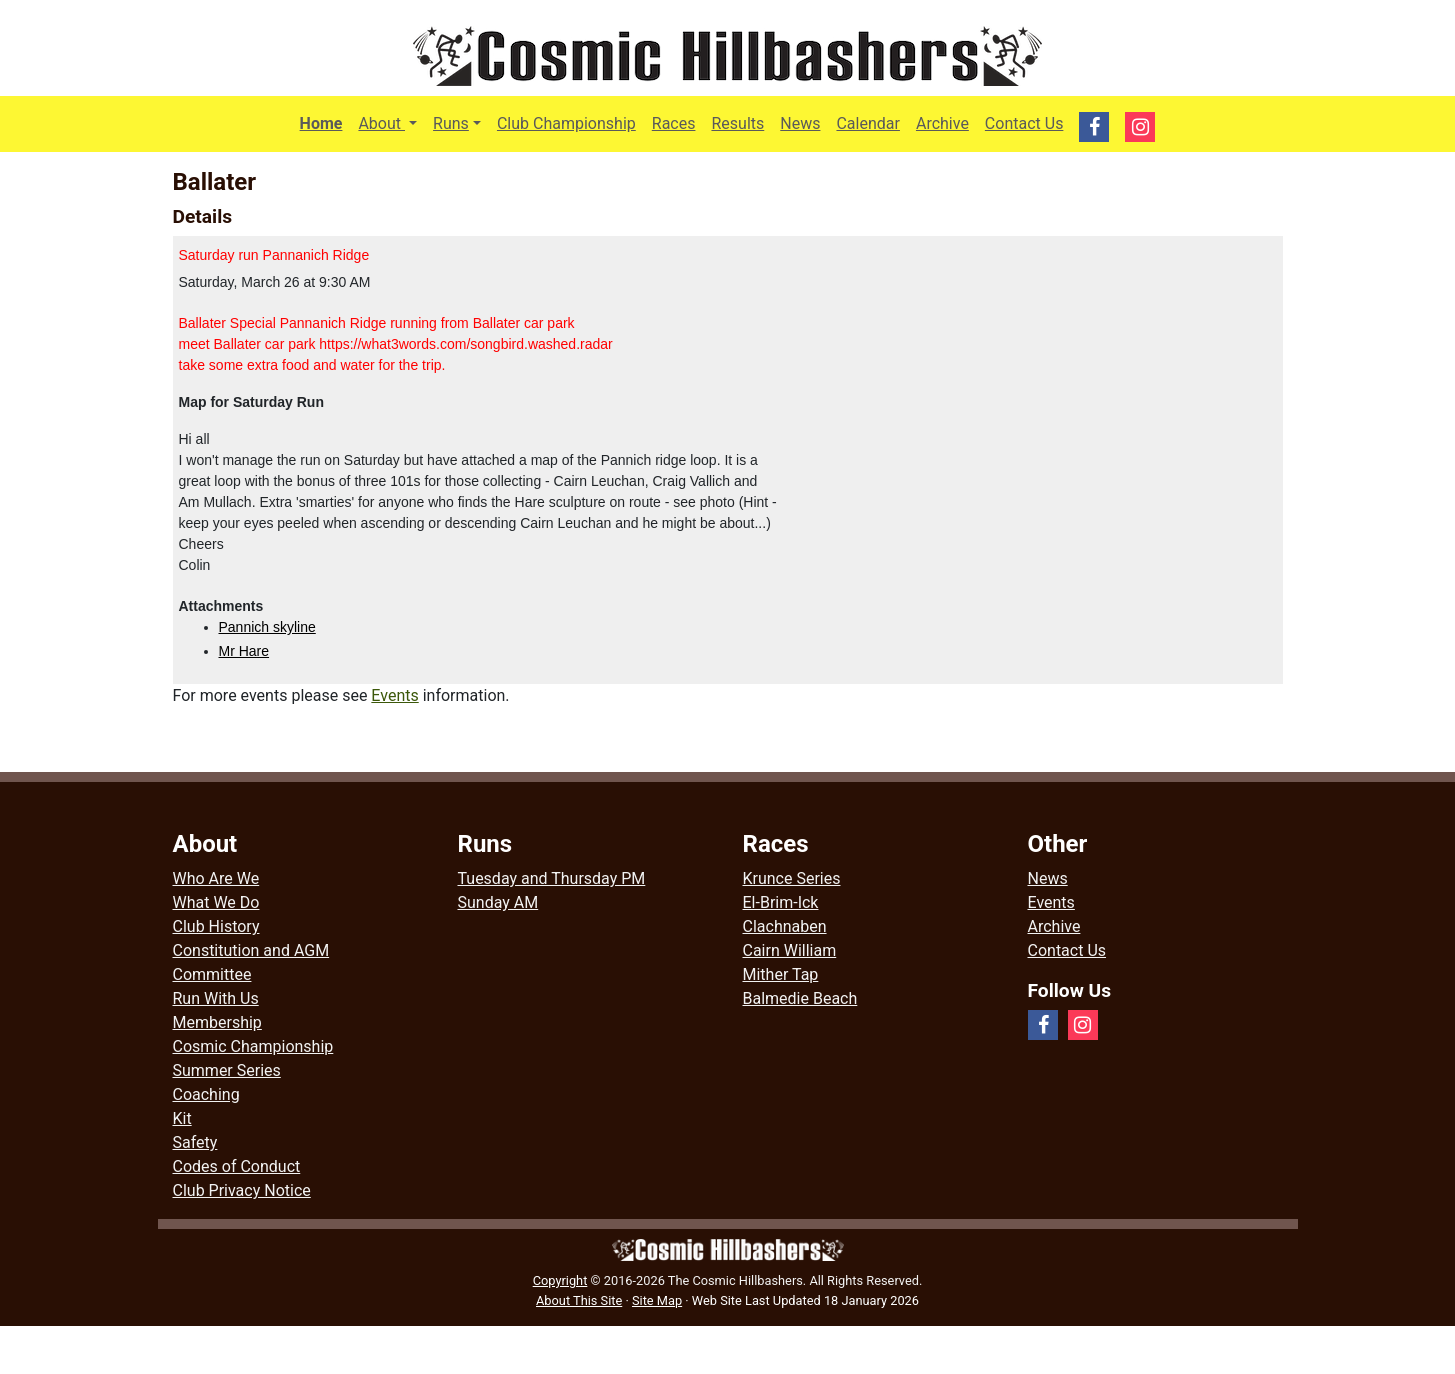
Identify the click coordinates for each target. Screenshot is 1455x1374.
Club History (216, 926)
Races (674, 123)
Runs (451, 123)
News (800, 123)
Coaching (206, 1094)
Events (394, 695)
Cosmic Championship (253, 1046)
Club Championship (566, 123)
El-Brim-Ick (781, 902)
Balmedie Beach (800, 998)
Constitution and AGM (251, 950)
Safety (195, 1142)
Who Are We (216, 878)
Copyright (560, 1280)
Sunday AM (498, 902)
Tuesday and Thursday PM (552, 878)
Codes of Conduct (237, 1166)
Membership (217, 1022)
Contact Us (1024, 123)
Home (321, 123)
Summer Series (227, 1070)
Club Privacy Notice (242, 1190)
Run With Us (216, 998)
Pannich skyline (267, 627)
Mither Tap (781, 974)
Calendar (867, 123)
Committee (212, 974)
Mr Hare (244, 651)
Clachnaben (785, 926)
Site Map (657, 1300)
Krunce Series (792, 878)
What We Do (216, 902)
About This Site (579, 1300)
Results (737, 123)
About (391, 122)
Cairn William (790, 950)
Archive (942, 123)
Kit (182, 1118)
